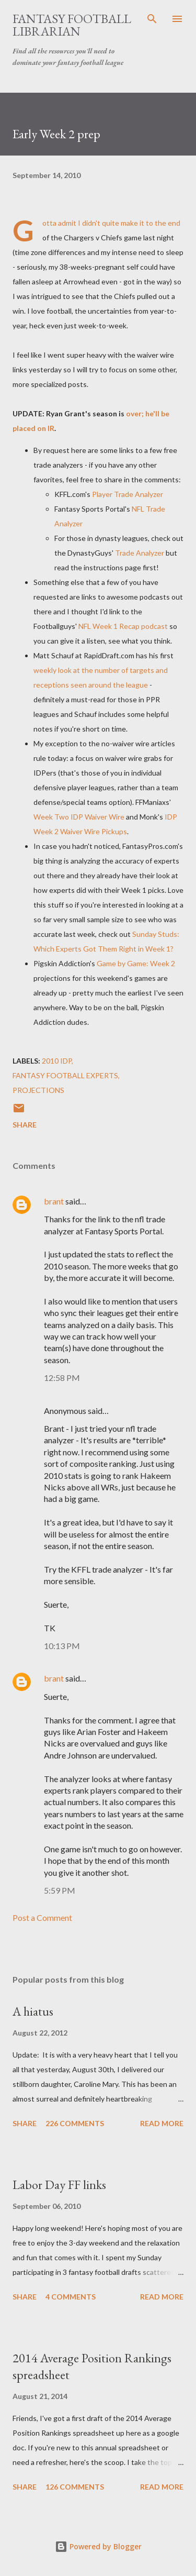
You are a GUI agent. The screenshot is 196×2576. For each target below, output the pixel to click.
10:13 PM (62, 1646)
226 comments (74, 2123)
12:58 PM (62, 1378)
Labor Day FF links (59, 2184)
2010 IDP (57, 1060)
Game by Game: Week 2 (136, 963)
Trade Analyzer (139, 552)
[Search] (152, 19)
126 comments (74, 2486)
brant (54, 1201)
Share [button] (25, 1124)
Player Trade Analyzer (127, 494)
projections (38, 1090)
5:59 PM (59, 1890)
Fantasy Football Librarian (72, 24)
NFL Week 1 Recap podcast (123, 626)
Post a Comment (42, 1917)
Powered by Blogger (98, 2546)
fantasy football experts (65, 1075)
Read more (161, 2123)
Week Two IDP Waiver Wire (78, 816)
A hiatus (33, 2011)
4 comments (70, 2296)
